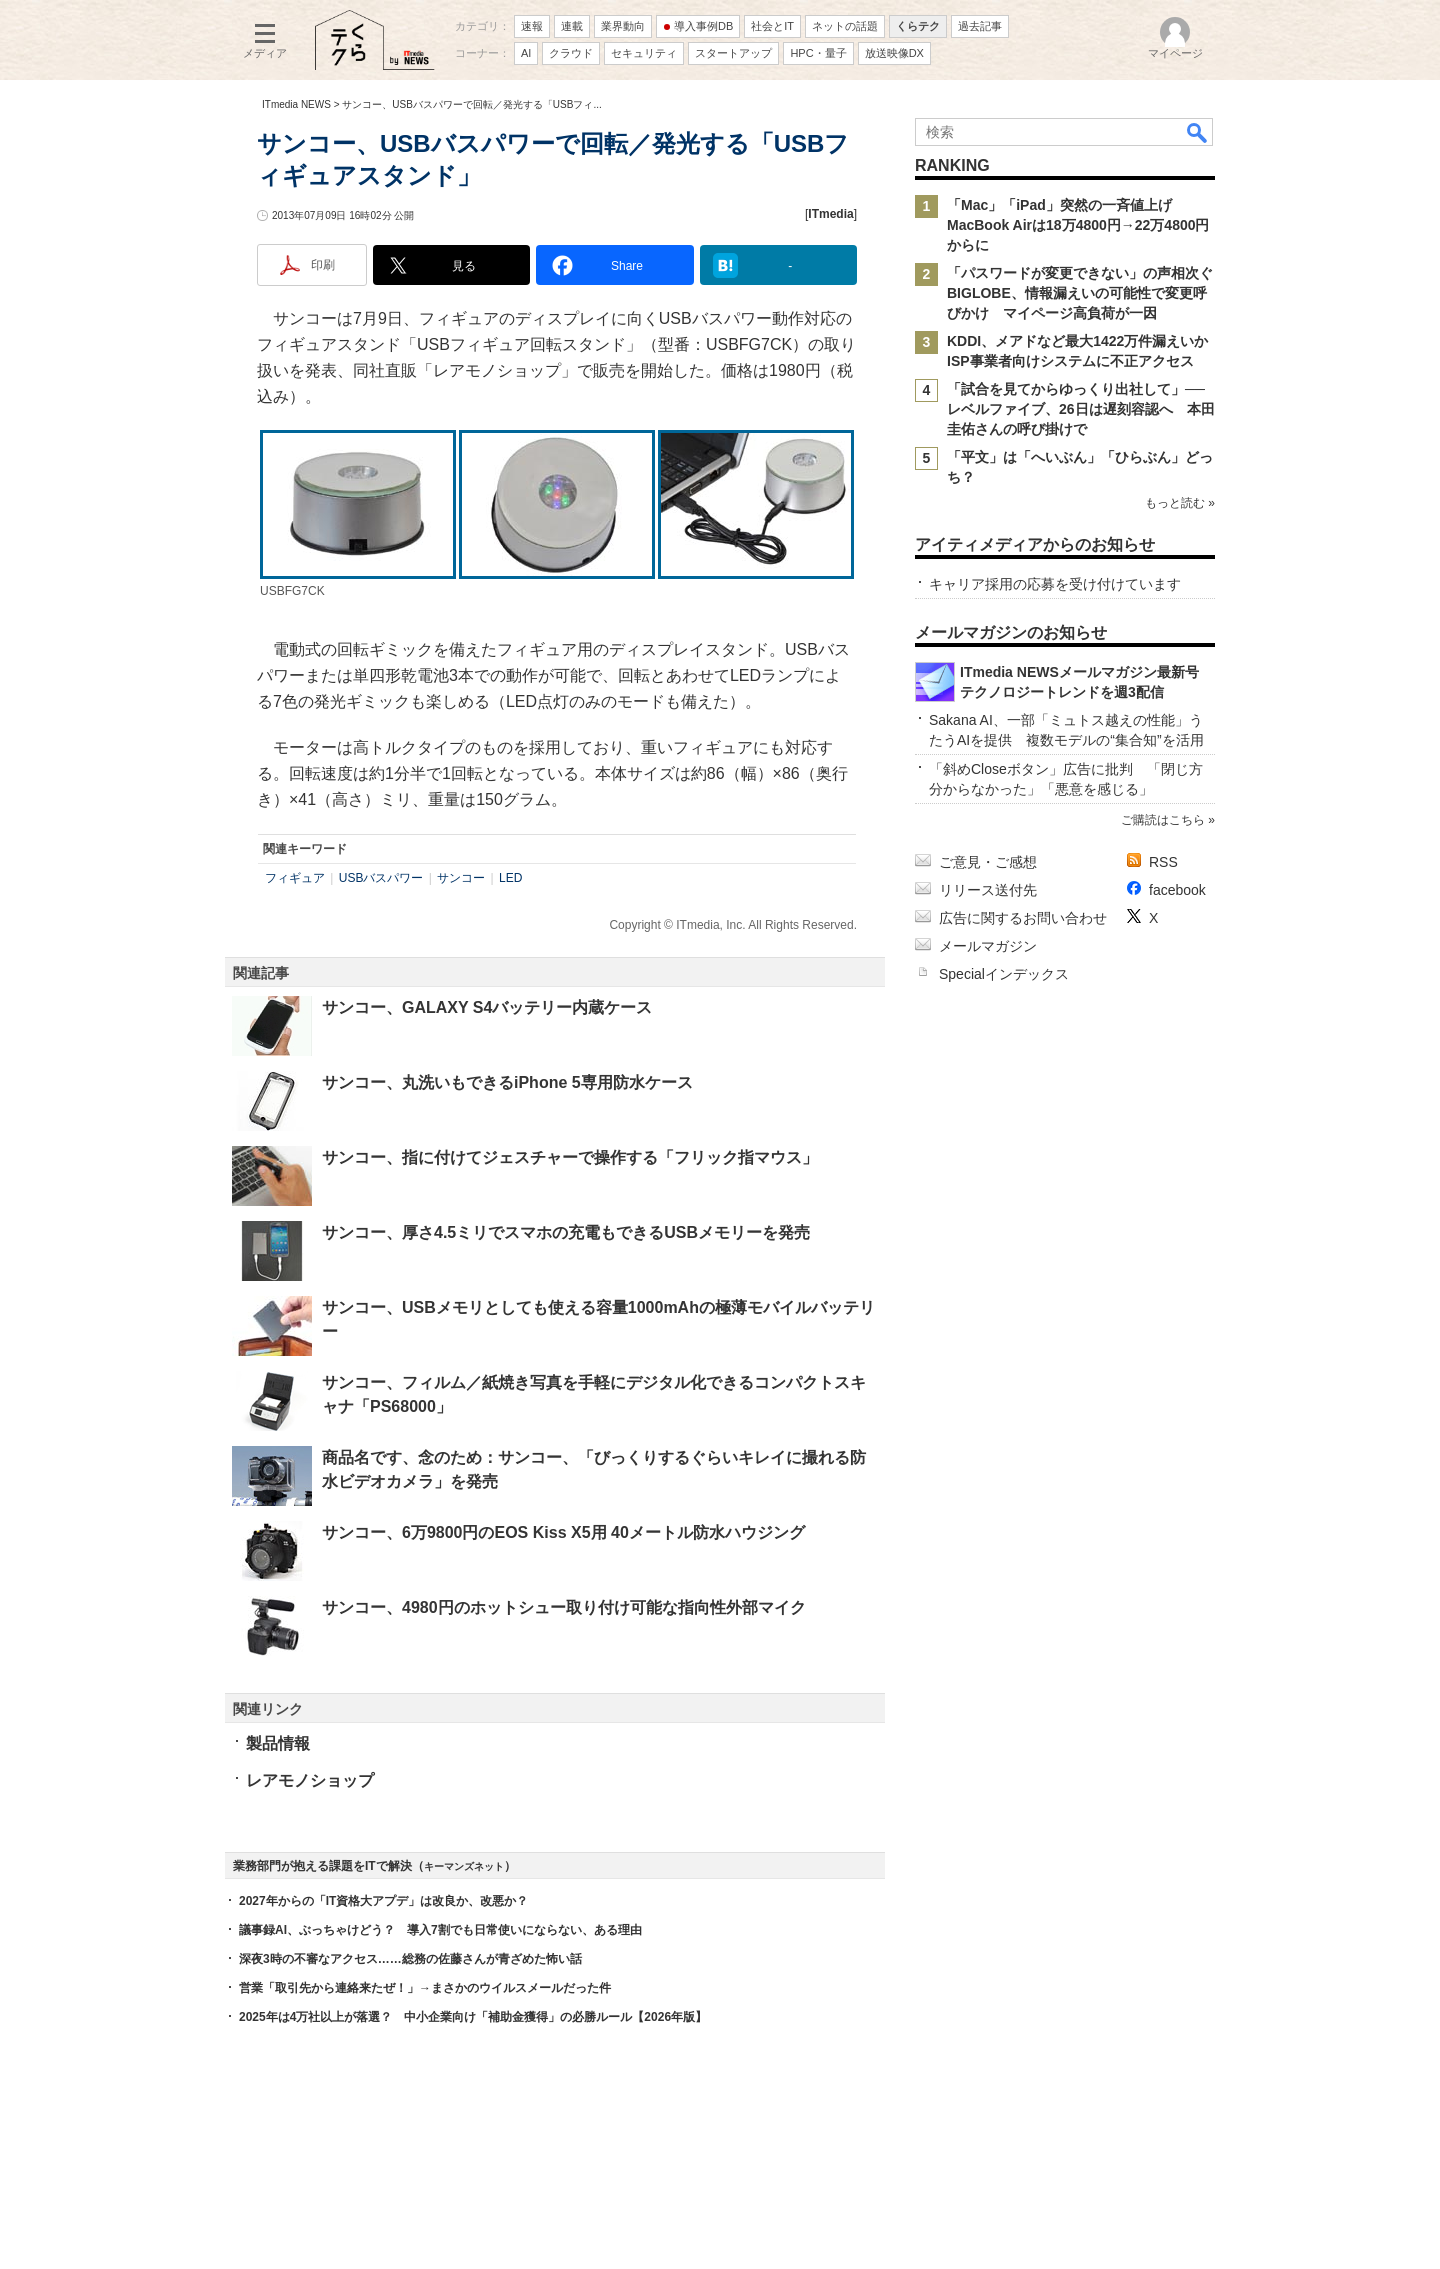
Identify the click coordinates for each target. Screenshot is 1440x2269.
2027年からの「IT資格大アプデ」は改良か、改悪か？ (383, 1901)
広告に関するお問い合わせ (1023, 918)
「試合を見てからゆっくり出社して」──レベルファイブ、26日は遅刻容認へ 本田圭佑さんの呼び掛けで (1081, 409)
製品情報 (278, 1743)
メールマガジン (988, 946)
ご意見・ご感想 (988, 862)
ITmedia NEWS (296, 104)
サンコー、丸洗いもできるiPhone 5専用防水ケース (507, 1082)
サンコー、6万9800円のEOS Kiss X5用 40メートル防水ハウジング (563, 1532)
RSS (1163, 862)
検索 (1198, 132)
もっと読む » (1180, 503)
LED (510, 878)
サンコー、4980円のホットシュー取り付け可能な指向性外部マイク (564, 1607)
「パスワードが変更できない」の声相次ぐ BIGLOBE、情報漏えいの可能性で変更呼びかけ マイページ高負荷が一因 (1087, 293)
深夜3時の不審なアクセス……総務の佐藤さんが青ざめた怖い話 (410, 1959)
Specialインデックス (1004, 974)
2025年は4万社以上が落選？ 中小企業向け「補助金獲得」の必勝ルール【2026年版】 (473, 2017)
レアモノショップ (310, 1780)
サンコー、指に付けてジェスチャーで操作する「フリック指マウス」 (570, 1157)
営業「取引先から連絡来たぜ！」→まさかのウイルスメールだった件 (425, 1988)
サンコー (461, 878)
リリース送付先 (988, 890)
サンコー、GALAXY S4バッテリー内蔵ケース (487, 1007)
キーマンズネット (464, 1866)
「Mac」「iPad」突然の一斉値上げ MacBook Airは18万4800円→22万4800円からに (1078, 225)
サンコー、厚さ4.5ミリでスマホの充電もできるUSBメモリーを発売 (566, 1232)
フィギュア (295, 878)
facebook (1177, 890)
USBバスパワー (381, 878)
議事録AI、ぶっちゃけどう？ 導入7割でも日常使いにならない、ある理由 (440, 1930)
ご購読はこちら (1163, 820)
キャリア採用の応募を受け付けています (1055, 584)
